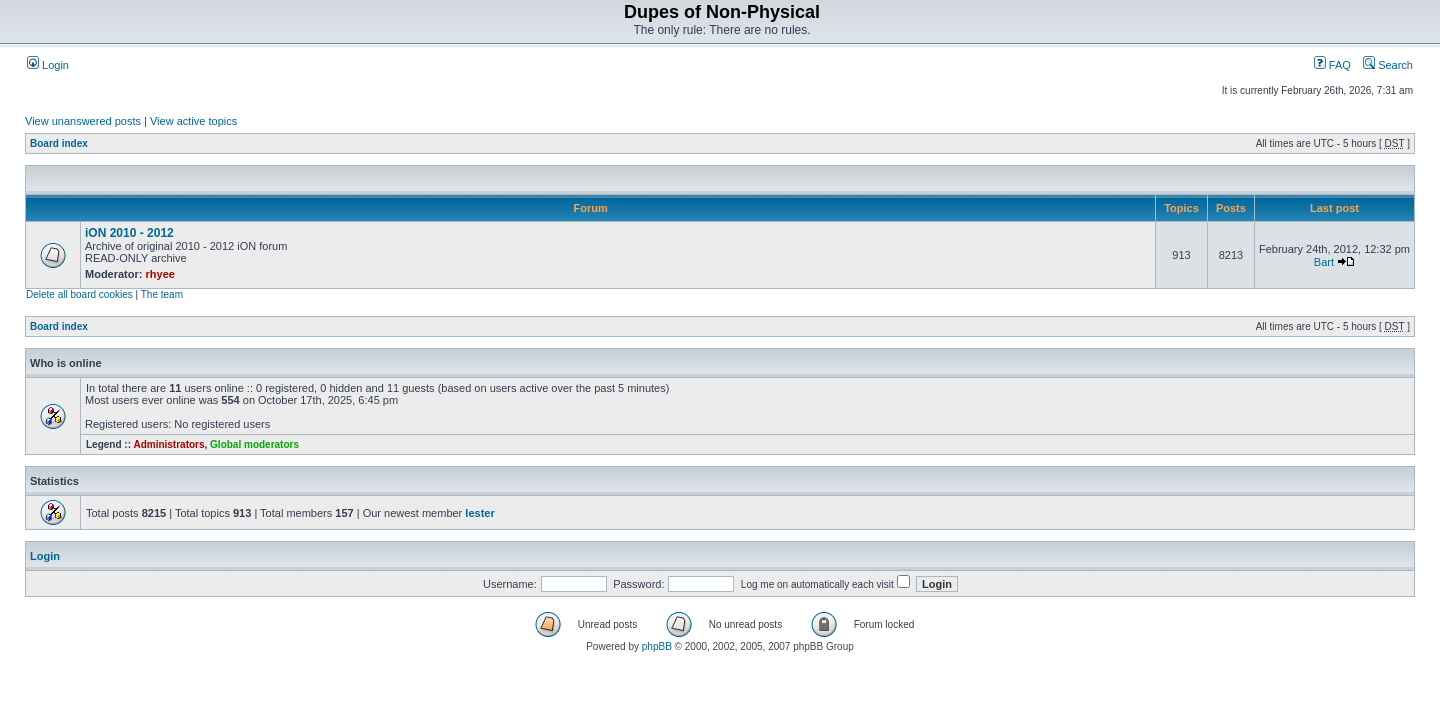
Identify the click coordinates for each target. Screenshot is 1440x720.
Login (48, 65)
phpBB (657, 646)
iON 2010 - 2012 (129, 233)
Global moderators (254, 444)
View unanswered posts (83, 121)
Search (1388, 65)
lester (479, 513)
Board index (59, 143)
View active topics (193, 121)
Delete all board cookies (79, 294)
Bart (1324, 262)
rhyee (160, 274)
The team (162, 294)
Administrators (168, 444)
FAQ (1332, 65)
